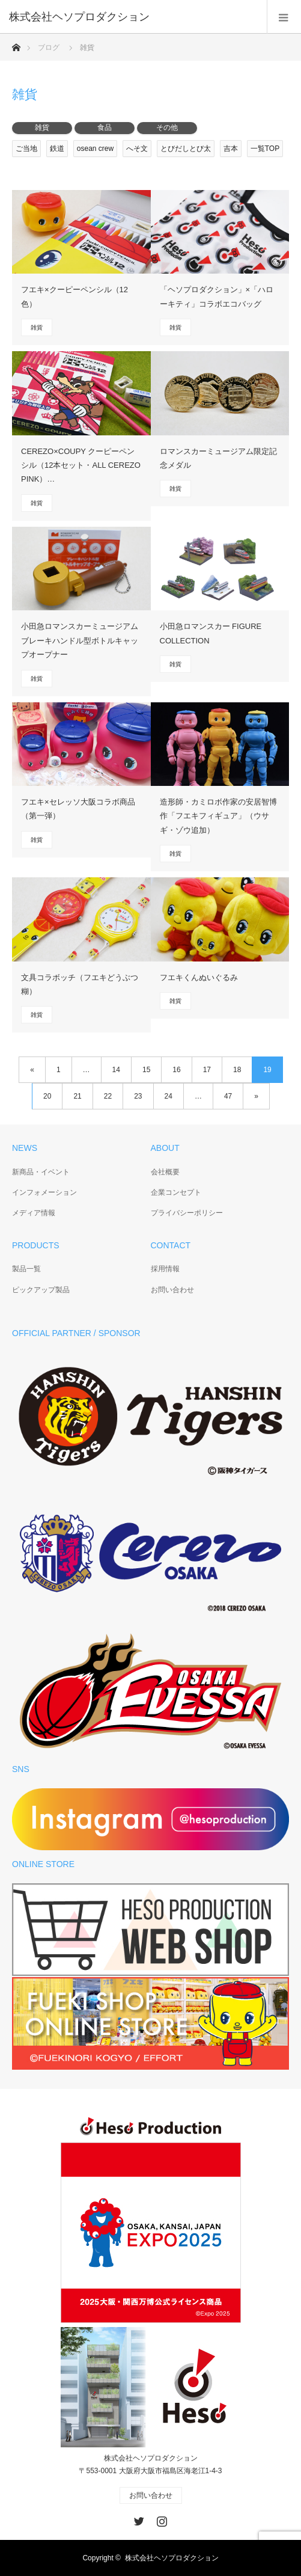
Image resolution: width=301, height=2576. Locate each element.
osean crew (95, 148)
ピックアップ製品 (41, 1290)
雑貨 (42, 127)
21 (77, 1096)
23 (138, 1096)
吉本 (230, 148)
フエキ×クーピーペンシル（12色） (74, 296)
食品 (104, 127)
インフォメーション (44, 1192)
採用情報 (165, 1269)
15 (146, 1070)
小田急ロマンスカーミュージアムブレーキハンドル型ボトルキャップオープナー (79, 640)
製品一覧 (26, 1269)
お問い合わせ (172, 1290)
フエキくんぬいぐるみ (199, 977)
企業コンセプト (176, 1192)
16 (176, 1070)
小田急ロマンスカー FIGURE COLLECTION (211, 633)
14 (116, 1070)
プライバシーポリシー (187, 1213)
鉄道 (57, 148)
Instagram (160, 2519)
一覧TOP (265, 148)
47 (228, 1096)
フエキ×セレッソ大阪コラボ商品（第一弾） (78, 808)
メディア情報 (33, 1213)
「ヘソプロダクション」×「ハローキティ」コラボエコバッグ (217, 296)
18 (237, 1070)
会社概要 (165, 1172)
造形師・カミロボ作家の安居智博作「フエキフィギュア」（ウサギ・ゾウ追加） (218, 816)
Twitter (138, 2519)
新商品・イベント (41, 1172)
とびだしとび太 (185, 148)
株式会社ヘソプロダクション (172, 2558)
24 (168, 1096)
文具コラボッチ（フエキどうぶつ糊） (79, 984)
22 (108, 1096)
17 (207, 1070)
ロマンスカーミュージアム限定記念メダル (218, 458)
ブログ (48, 47)
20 (47, 1096)
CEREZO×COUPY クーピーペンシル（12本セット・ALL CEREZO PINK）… (81, 465)
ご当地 (26, 148)
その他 (167, 127)
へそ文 (137, 148)
